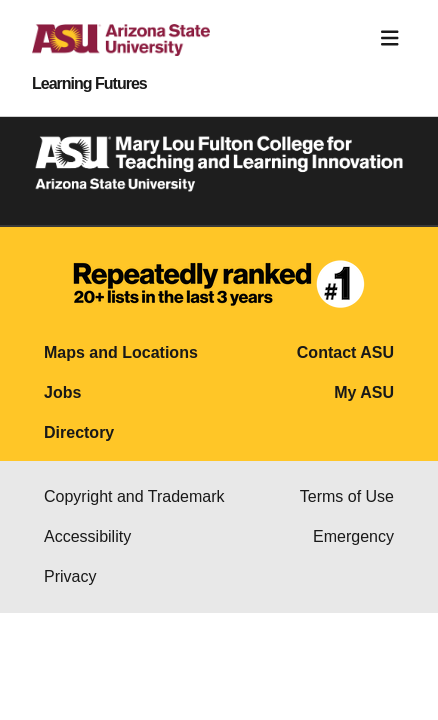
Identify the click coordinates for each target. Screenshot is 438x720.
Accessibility (87, 536)
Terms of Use (347, 496)
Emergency (353, 536)
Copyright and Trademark (134, 496)
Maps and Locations (121, 352)
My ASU (364, 392)
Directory (79, 432)
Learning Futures (89, 84)
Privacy (70, 576)
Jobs (62, 392)
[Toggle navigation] (390, 38)
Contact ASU (345, 352)
